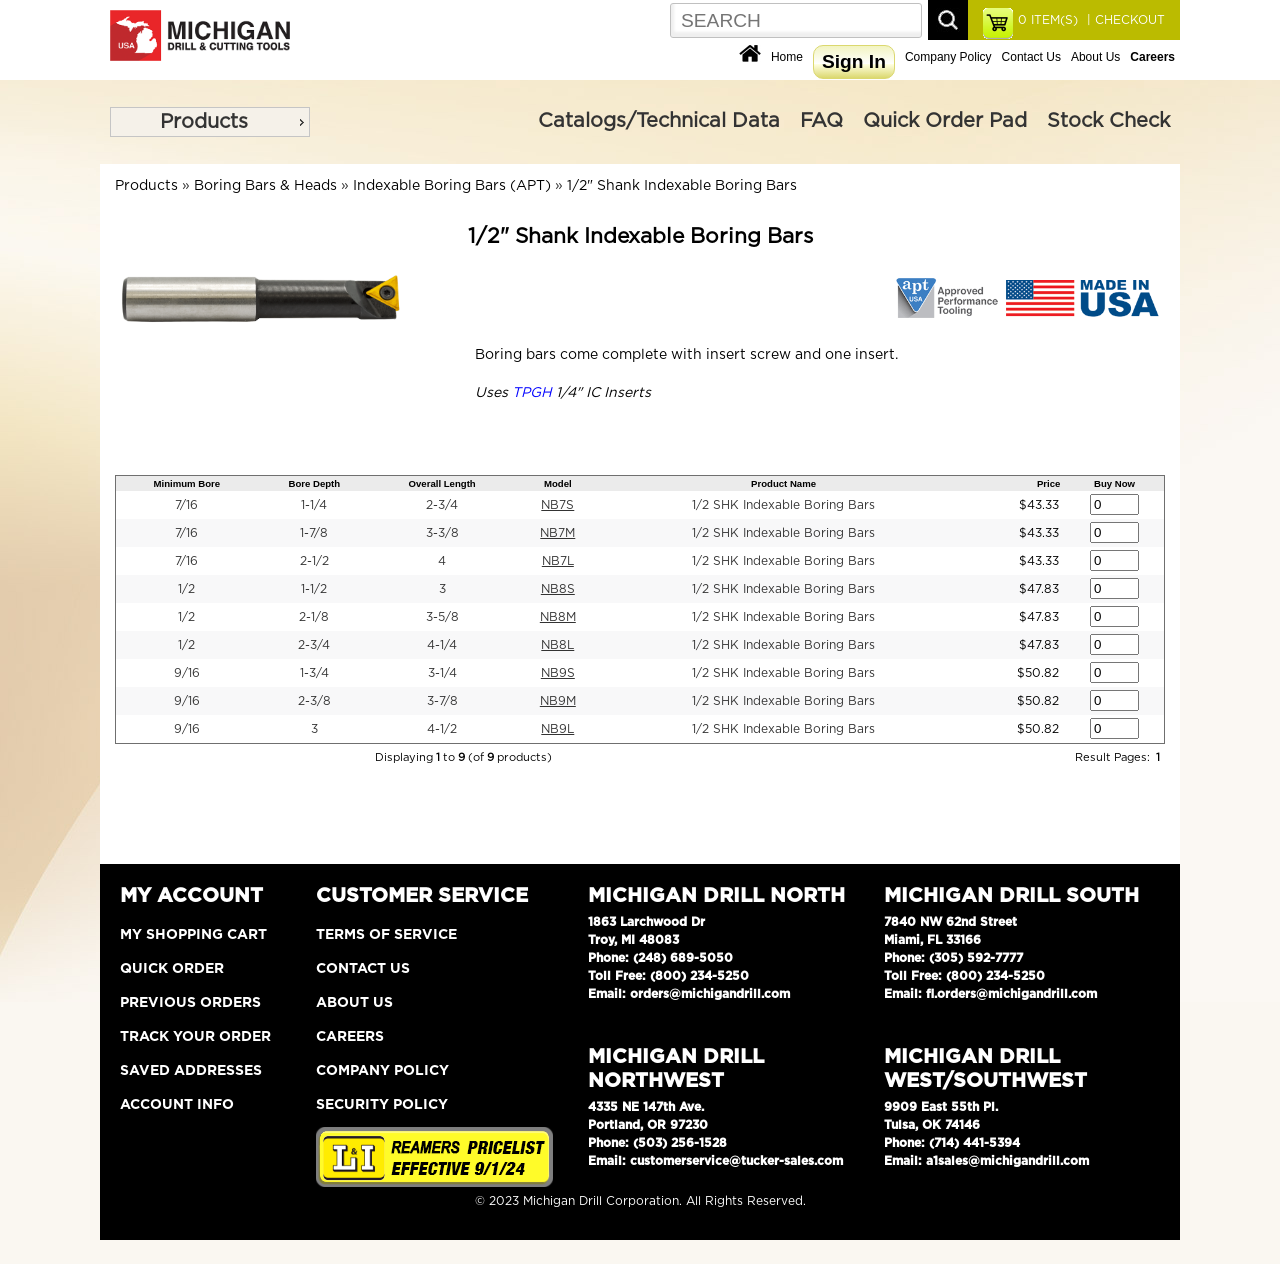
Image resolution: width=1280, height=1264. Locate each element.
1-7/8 (314, 533)
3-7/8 (442, 701)
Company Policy (948, 57)
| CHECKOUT (1124, 20)
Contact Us (1031, 57)
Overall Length (442, 483)
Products (204, 122)
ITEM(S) (1048, 20)
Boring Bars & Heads (265, 186)
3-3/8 (442, 533)
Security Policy (382, 1105)
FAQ (821, 121)
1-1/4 (314, 505)
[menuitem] (210, 122)
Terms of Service (386, 935)
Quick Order (172, 969)
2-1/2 (314, 561)
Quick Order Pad (945, 121)
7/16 (186, 505)
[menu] (210, 122)
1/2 (186, 589)
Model (558, 483)
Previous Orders (190, 1003)
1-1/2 (314, 589)
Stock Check (1108, 121)
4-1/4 (442, 645)
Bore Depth (314, 483)
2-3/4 (442, 505)
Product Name (783, 483)
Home (787, 57)
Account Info (177, 1105)
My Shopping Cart (193, 935)
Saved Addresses (191, 1071)
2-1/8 (314, 617)
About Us (1095, 57)
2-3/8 (314, 701)
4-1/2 (442, 729)
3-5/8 (442, 617)
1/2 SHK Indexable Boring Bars (783, 505)
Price (1048, 483)
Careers (350, 1037)
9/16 (187, 673)
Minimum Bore (186, 483)
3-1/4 (442, 673)
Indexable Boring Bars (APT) (452, 186)
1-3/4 (314, 673)
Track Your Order (195, 1037)
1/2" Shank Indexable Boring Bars (682, 186)
